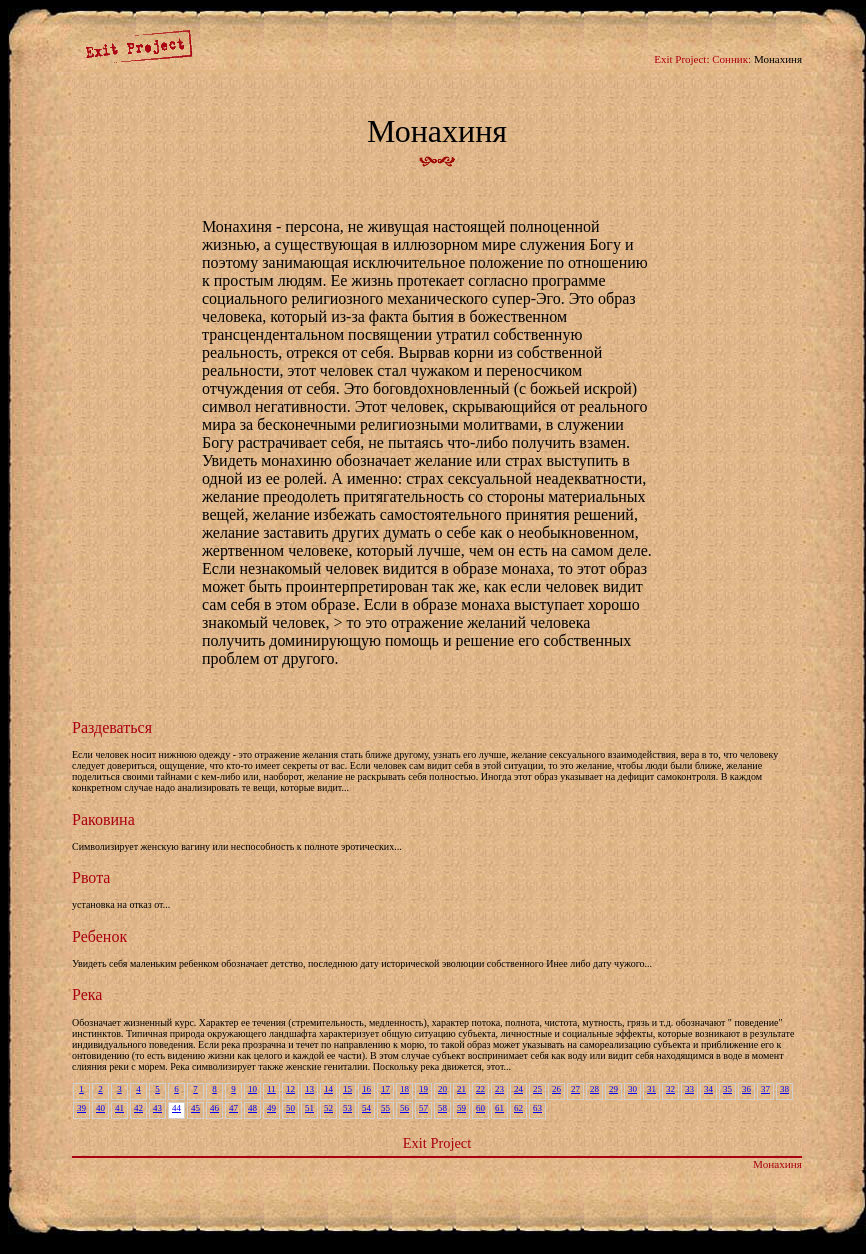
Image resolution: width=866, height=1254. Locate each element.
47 (233, 1108)
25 (537, 1089)
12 (290, 1089)
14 (328, 1089)
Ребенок (99, 936)
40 (100, 1108)
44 (176, 1108)
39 (81, 1108)
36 (746, 1089)
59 (461, 1108)
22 (480, 1089)
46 (214, 1108)
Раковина (103, 819)
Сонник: (731, 59)
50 (290, 1108)
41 (119, 1108)
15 (347, 1089)
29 (613, 1089)
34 (708, 1089)
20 (442, 1089)
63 (537, 1108)
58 (442, 1108)
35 (727, 1089)
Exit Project (437, 1143)
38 (784, 1089)
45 (195, 1108)
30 (632, 1089)
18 (404, 1089)
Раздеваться (112, 727)
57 (423, 1108)
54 (366, 1108)
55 (385, 1108)
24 (518, 1089)
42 (138, 1108)
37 (765, 1089)
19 (423, 1089)
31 (651, 1089)
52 (328, 1108)
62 (518, 1108)
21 (461, 1089)
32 (670, 1089)
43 (157, 1108)
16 (366, 1089)
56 (404, 1108)
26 (556, 1089)
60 (480, 1108)
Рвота (91, 877)
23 (499, 1089)
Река (87, 994)
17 (385, 1089)
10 (252, 1089)
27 (575, 1089)
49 (271, 1108)
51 (309, 1108)
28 (594, 1089)
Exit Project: (681, 59)
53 (347, 1108)
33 (689, 1089)
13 (309, 1089)
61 (499, 1108)
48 (252, 1108)
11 (271, 1089)
